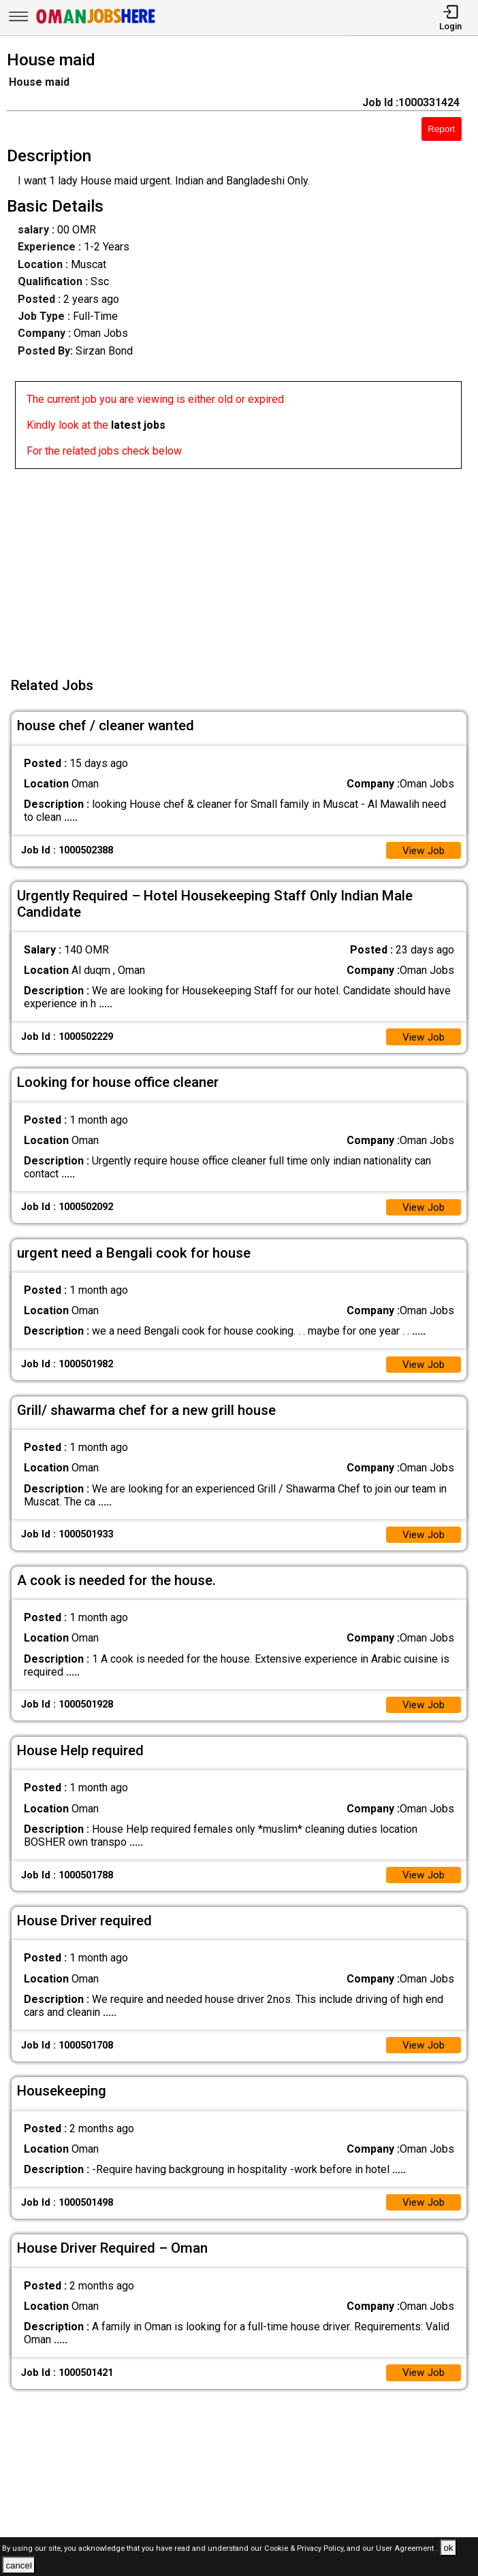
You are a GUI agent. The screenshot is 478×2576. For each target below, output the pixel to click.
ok (448, 2548)
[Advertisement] (243, 564)
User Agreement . (407, 2548)
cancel (18, 2565)
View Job (422, 851)
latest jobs (138, 425)
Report (441, 129)
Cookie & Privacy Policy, (305, 2548)
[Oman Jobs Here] (96, 23)
